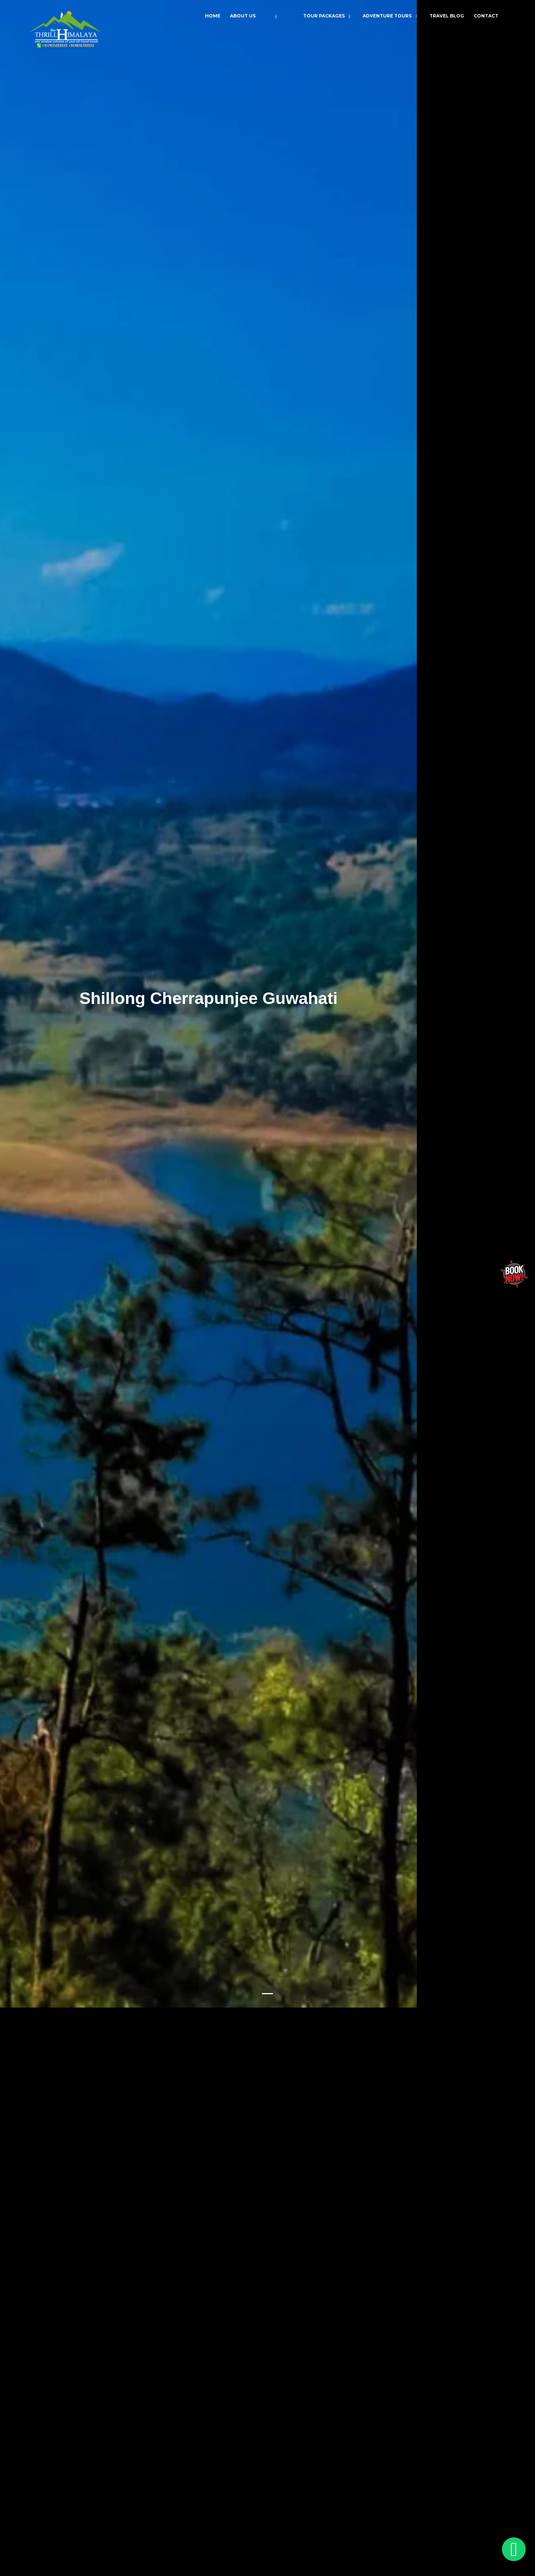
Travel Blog (446, 16)
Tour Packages (324, 16)
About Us (243, 16)
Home (212, 16)
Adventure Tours (387, 16)
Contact (486, 16)
